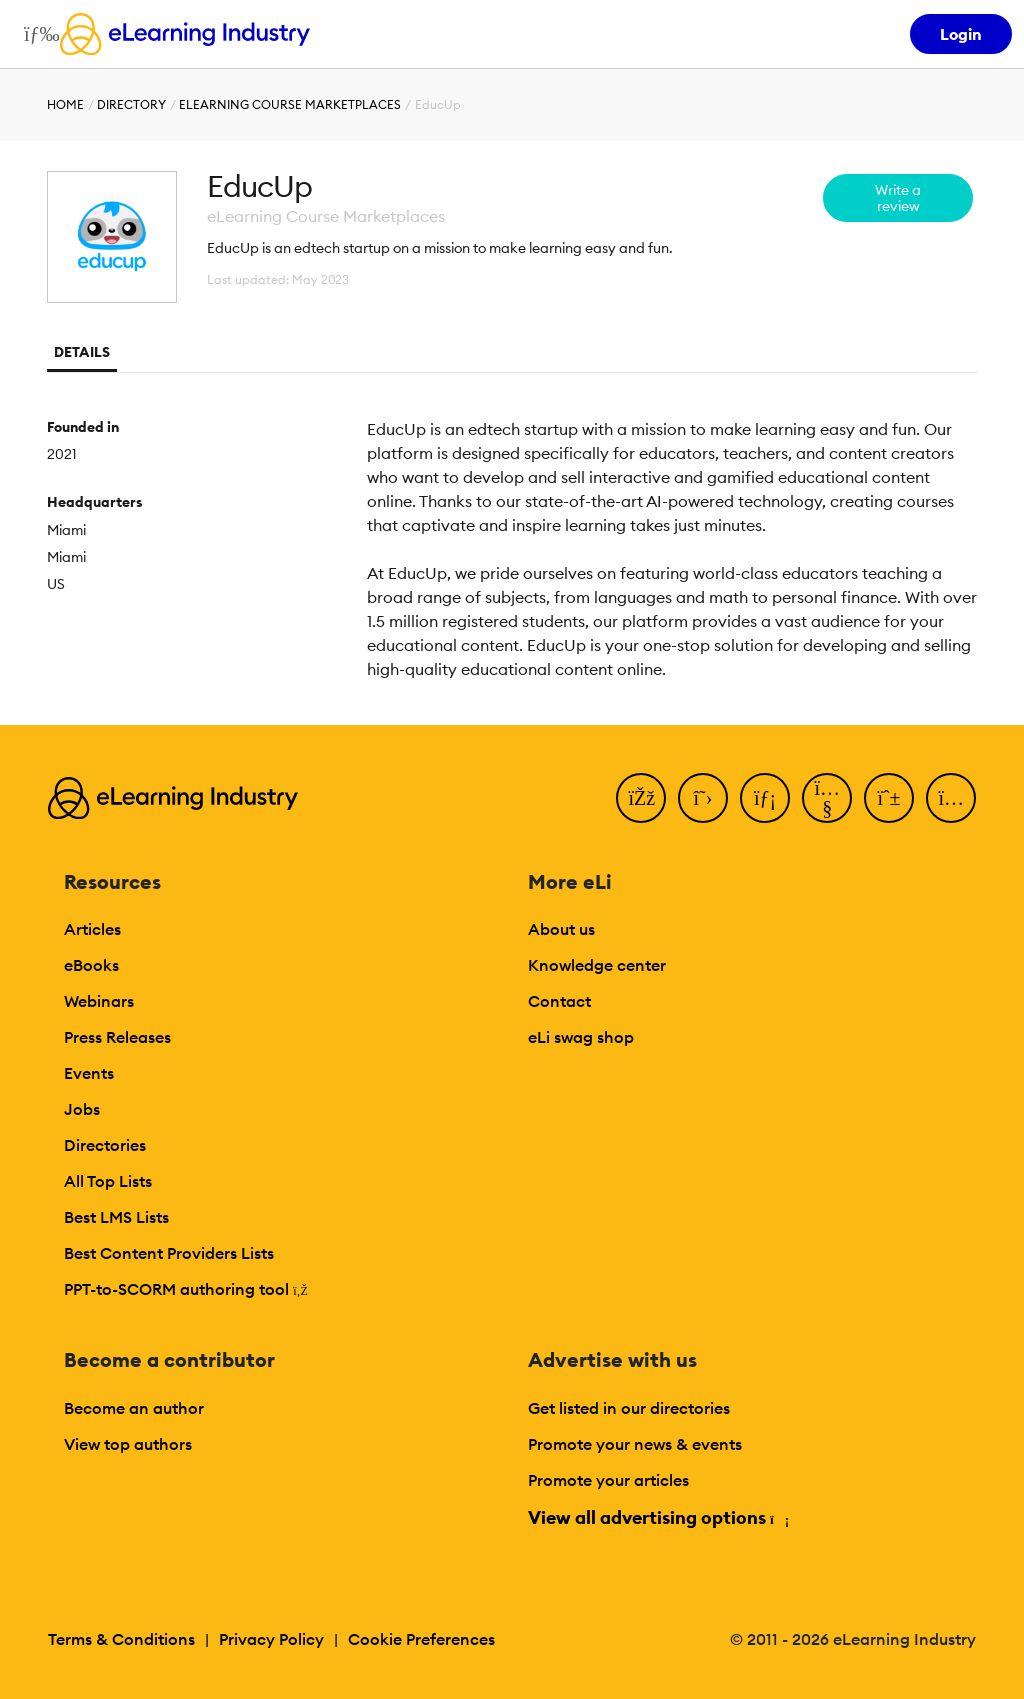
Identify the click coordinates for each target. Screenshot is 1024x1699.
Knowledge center (597, 965)
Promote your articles (608, 1480)
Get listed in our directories (629, 1408)
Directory (131, 104)
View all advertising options (657, 1517)
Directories (105, 1145)
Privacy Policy (271, 1639)
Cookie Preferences (421, 1639)
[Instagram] (951, 798)
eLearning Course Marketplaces (290, 104)
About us (561, 929)
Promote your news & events (635, 1444)
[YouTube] (827, 798)
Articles (92, 929)
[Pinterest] (889, 798)
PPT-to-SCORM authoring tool (186, 1289)
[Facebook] (641, 798)
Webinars (99, 1001)
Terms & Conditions (121, 1639)
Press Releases (117, 1037)
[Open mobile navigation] (36, 34)
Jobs (82, 1109)
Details (82, 352)
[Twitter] (703, 798)
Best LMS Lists (116, 1217)
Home (65, 104)
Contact (559, 1001)
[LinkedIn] (765, 798)
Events (89, 1073)
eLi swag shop (581, 1037)
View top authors (128, 1444)
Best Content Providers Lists (169, 1253)
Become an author (134, 1408)
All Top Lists (108, 1181)
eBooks (91, 965)
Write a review (898, 198)
